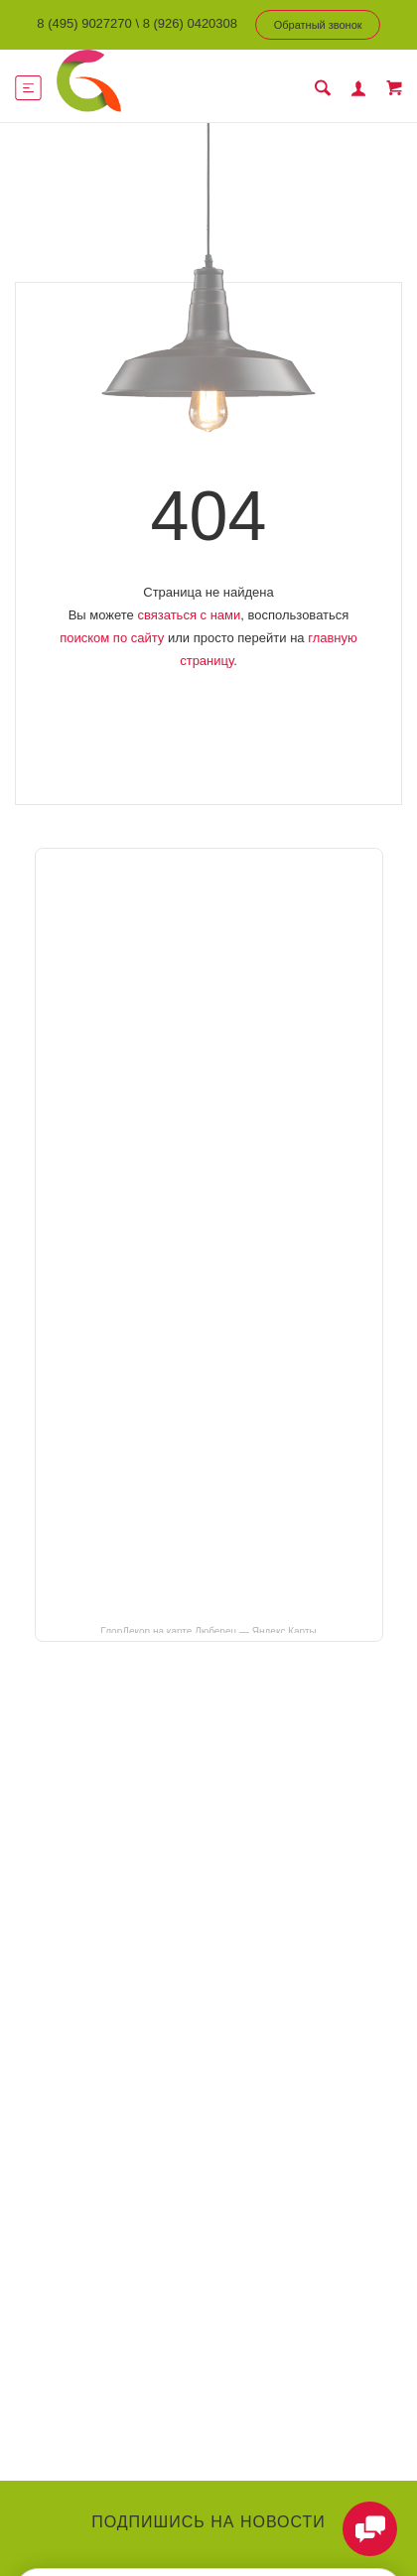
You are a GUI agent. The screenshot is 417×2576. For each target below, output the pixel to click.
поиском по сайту (112, 637)
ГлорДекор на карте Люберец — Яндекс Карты (208, 1630)
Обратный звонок (318, 25)
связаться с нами (188, 615)
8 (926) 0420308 (190, 23)
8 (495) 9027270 (84, 23)
